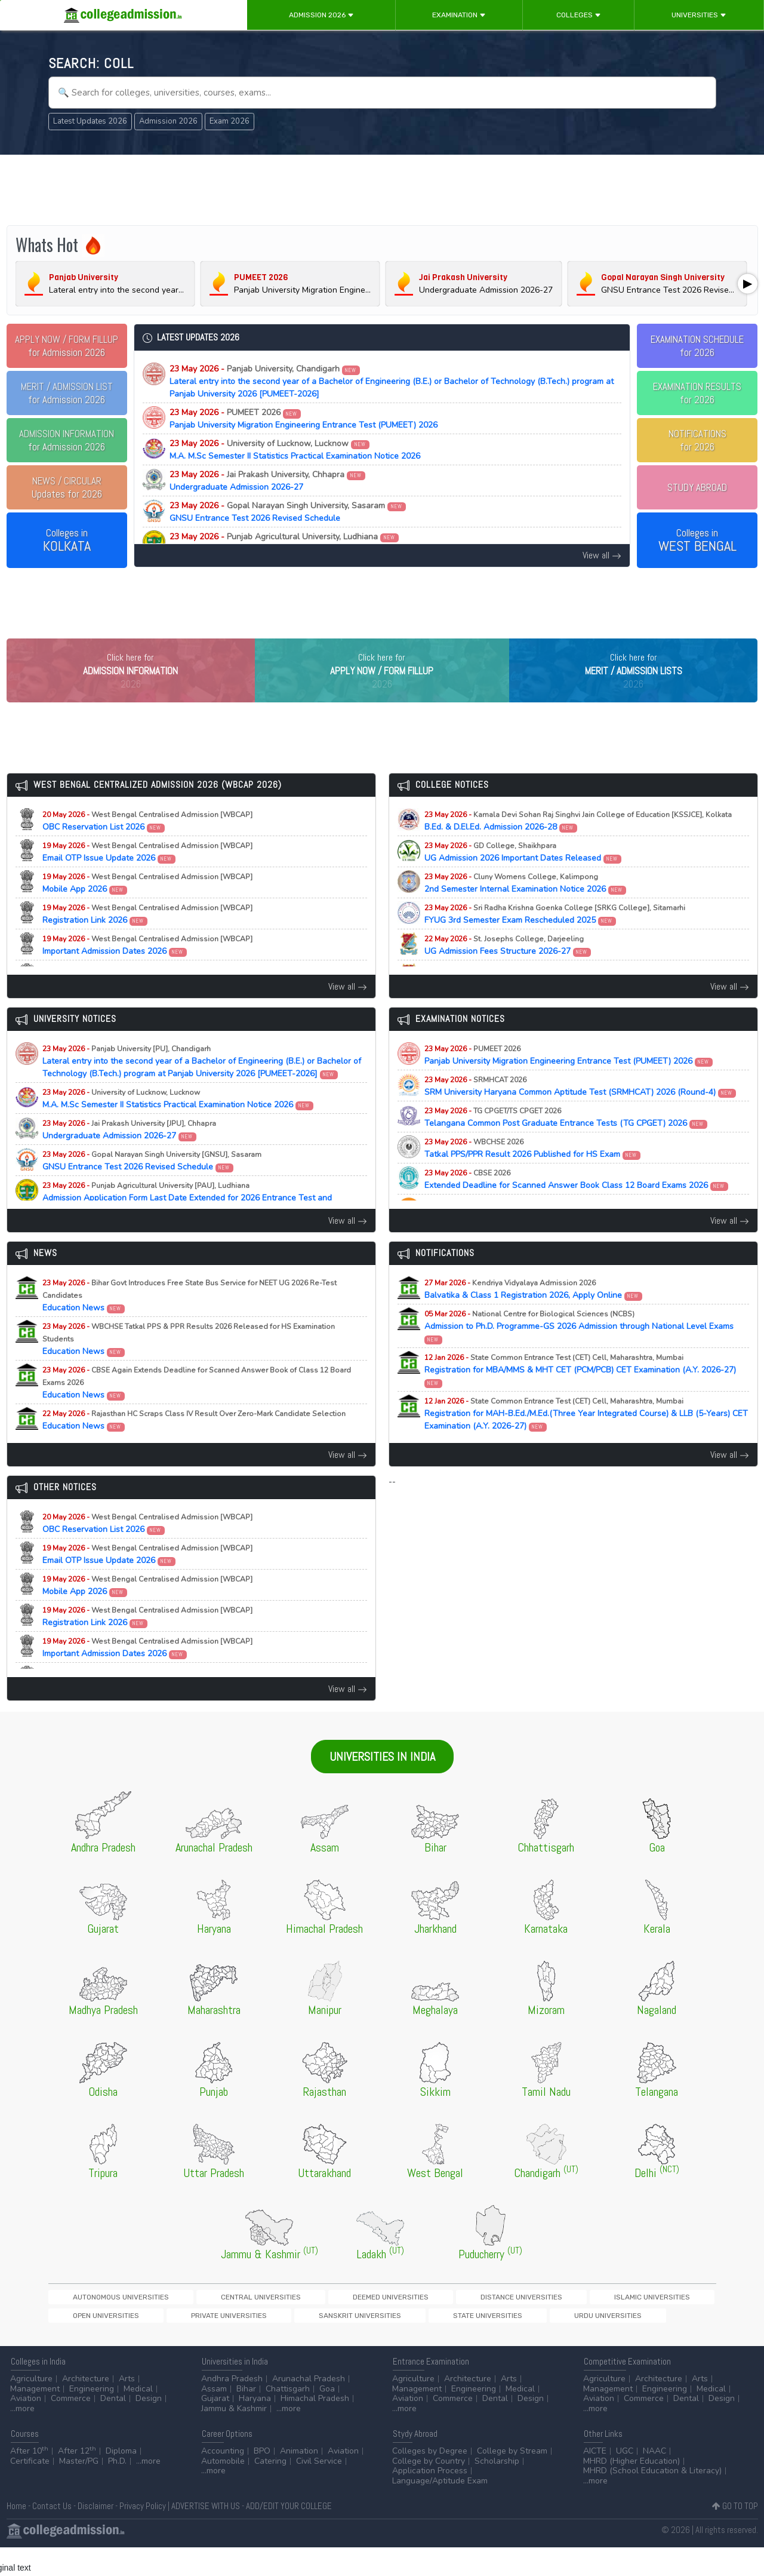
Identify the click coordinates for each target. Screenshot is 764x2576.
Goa (327, 2417)
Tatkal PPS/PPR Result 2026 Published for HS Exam (532, 1173)
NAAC (654, 2479)
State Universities (177, 2342)
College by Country (428, 2489)
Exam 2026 (229, 121)
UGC (624, 2479)
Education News (189, 1320)
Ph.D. (117, 2489)
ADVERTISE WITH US (205, 2534)
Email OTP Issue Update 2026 (147, 876)
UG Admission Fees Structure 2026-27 (508, 970)
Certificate (30, 2489)
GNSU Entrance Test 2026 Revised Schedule (288, 512)
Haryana (255, 2427)
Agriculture (31, 2407)
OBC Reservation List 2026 (147, 845)
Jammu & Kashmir (234, 2437)
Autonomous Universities (99, 2322)
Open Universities (545, 2322)
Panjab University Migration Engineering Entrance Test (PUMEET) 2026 (304, 419)
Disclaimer (95, 2534)
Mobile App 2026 (147, 907)
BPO (262, 2479)
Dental (113, 2427)
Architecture (85, 2407)
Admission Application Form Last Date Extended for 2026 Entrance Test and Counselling (338, 543)
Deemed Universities (286, 2322)
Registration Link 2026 (147, 939)
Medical (138, 2417)
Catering (270, 2489)
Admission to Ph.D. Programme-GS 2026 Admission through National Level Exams (579, 1351)
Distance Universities (375, 2322)
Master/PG (78, 2489)
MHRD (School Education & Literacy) (652, 2499)
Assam (214, 2417)
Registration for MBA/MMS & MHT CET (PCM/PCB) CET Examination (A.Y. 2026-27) (580, 1394)
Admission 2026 (321, 15)
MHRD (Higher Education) (631, 2489)
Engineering (91, 2417)
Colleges (578, 15)
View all (602, 555)
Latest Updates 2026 (90, 121)
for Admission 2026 (66, 346)
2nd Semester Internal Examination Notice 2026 (525, 907)
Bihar (246, 2417)
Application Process (429, 2499)
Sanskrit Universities (92, 2342)
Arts (127, 2407)
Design (148, 2427)
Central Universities (197, 2322)
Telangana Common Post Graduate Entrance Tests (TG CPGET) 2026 (566, 1142)
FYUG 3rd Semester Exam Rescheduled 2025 (554, 939)
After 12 (77, 2479)
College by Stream (512, 2479)
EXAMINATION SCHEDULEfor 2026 (697, 346)
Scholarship (497, 2489)
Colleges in (67, 540)
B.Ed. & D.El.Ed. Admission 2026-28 (578, 845)
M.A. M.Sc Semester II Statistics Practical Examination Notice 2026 (295, 450)
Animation (299, 2479)
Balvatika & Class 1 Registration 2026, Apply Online (533, 1314)
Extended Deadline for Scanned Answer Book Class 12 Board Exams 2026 (576, 1204)
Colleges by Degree (429, 2479)
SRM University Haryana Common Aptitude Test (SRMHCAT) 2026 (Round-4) (580, 1111)
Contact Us (52, 2534)
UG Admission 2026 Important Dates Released (523, 876)
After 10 (29, 2479)
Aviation (25, 2427)
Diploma (121, 2479)
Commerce (71, 2427)
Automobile (223, 2489)
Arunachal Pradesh (308, 2407)
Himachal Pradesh (315, 2427)
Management (35, 2417)
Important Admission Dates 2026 (147, 970)
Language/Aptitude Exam (440, 2509)
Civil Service (319, 2489)
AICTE (594, 2479)
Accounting (222, 2479)
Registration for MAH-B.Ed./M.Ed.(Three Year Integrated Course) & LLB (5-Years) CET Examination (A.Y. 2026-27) (586, 1438)
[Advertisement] (382, 190)
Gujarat (215, 2427)
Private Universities (627, 2322)
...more (22, 2437)
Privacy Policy (142, 2534)
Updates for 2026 (67, 487)
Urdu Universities (256, 2342)
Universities (698, 15)
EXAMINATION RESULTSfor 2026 (697, 393)
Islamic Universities (464, 2322)
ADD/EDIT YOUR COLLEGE (289, 2534)
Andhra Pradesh (232, 2407)
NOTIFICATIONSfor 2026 (697, 440)
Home (16, 2534)
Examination (459, 15)
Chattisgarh (288, 2417)
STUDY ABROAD (697, 487)
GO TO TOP (735, 2534)
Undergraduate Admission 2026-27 (267, 481)
